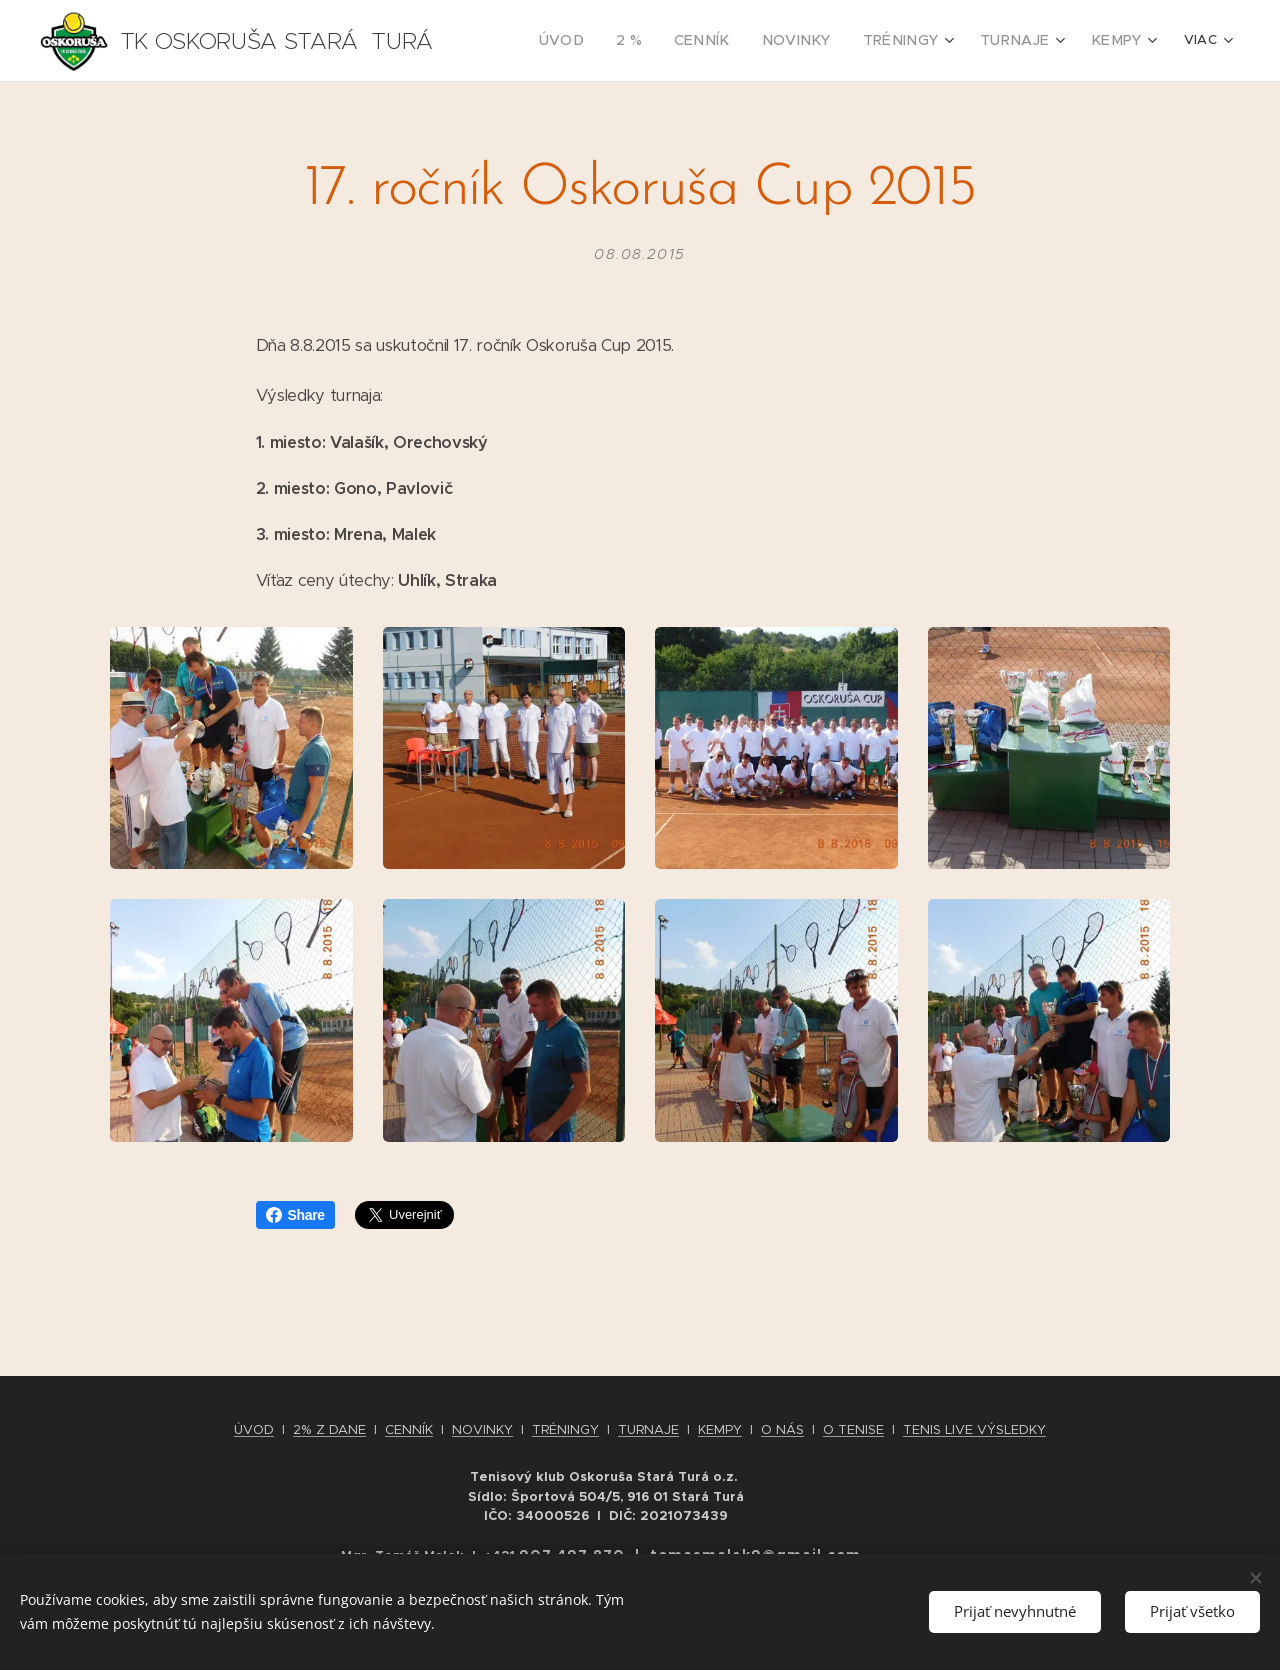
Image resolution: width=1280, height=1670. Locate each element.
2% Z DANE (329, 1429)
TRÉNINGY (565, 1429)
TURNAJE (648, 1429)
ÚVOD (254, 1429)
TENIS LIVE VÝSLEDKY (974, 1429)
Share (295, 1215)
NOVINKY (482, 1429)
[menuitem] (615, 41)
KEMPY (720, 1429)
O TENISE (853, 1429)
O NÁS (782, 1429)
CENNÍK (409, 1429)
